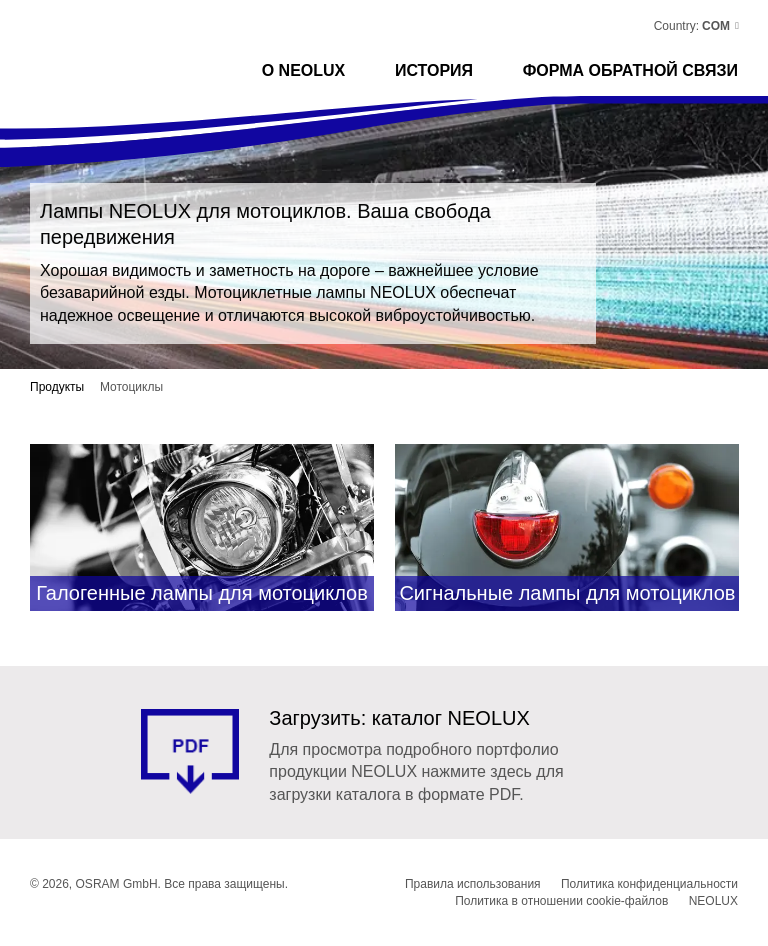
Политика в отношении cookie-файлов (561, 901)
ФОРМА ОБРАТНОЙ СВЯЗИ (630, 70)
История (434, 70)
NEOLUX (713, 901)
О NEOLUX (304, 70)
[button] (719, 26)
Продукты (57, 387)
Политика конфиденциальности (649, 884)
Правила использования (473, 884)
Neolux (103, 35)
